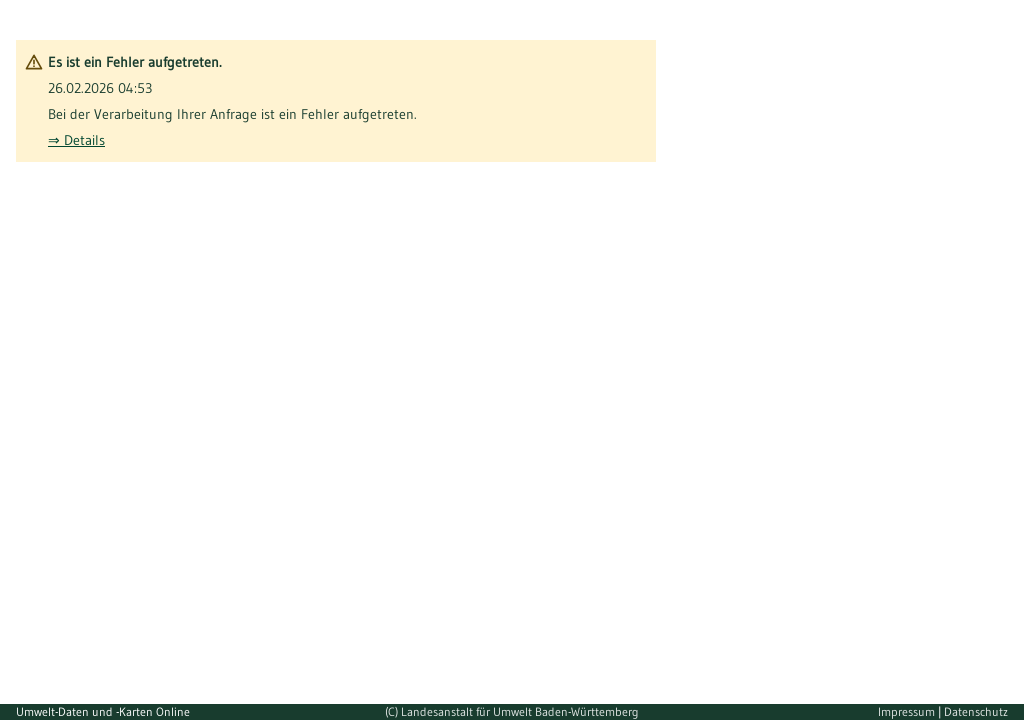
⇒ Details (76, 140)
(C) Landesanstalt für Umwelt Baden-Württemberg (512, 711)
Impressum (908, 711)
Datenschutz (976, 711)
